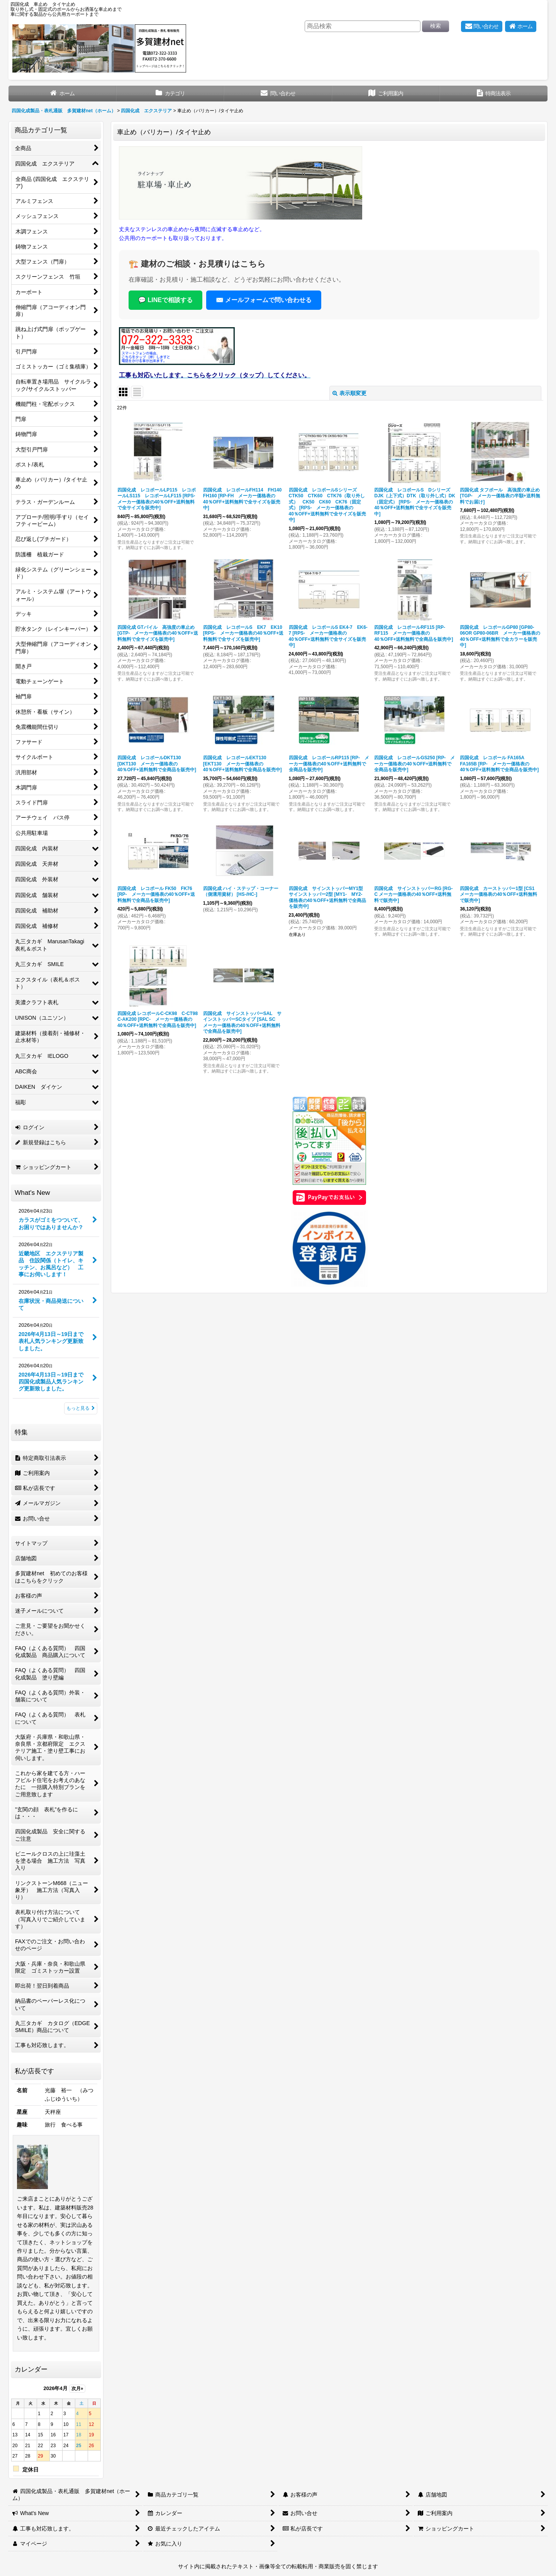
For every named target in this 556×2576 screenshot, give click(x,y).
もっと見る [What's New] (80, 1408)
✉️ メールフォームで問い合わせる (264, 300)
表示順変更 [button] (349, 393)
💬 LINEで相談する (165, 300)
